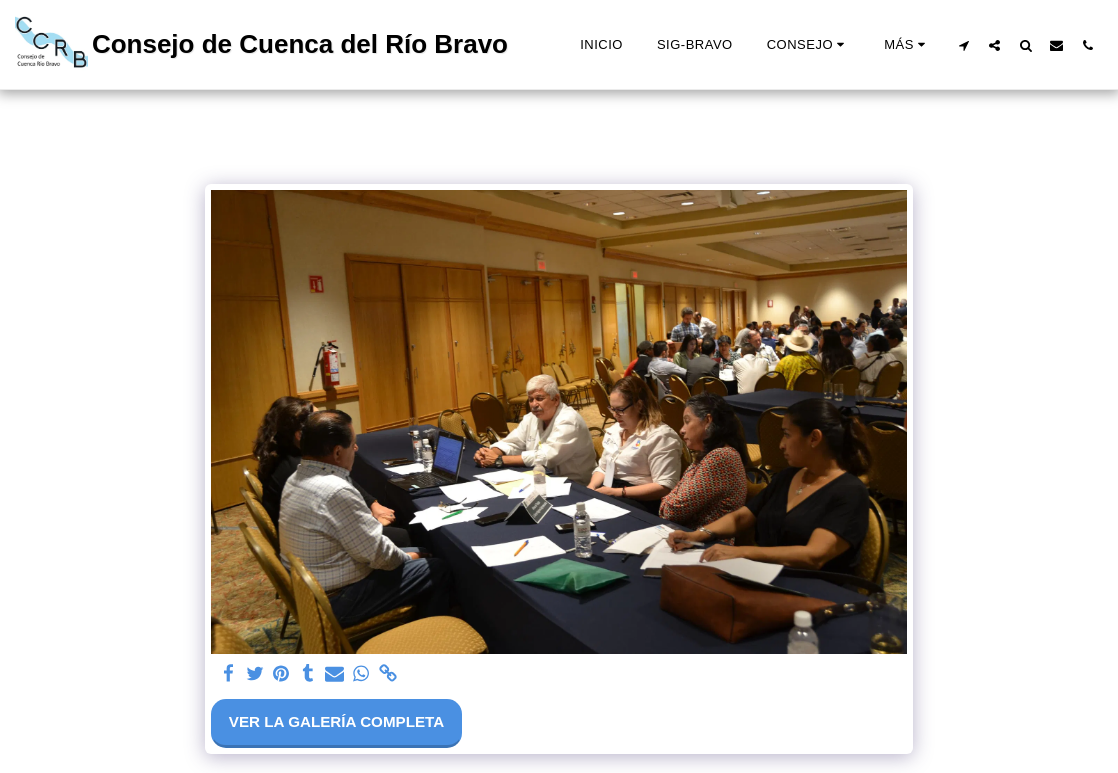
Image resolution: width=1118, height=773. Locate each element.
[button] (808, 45)
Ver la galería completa (336, 721)
